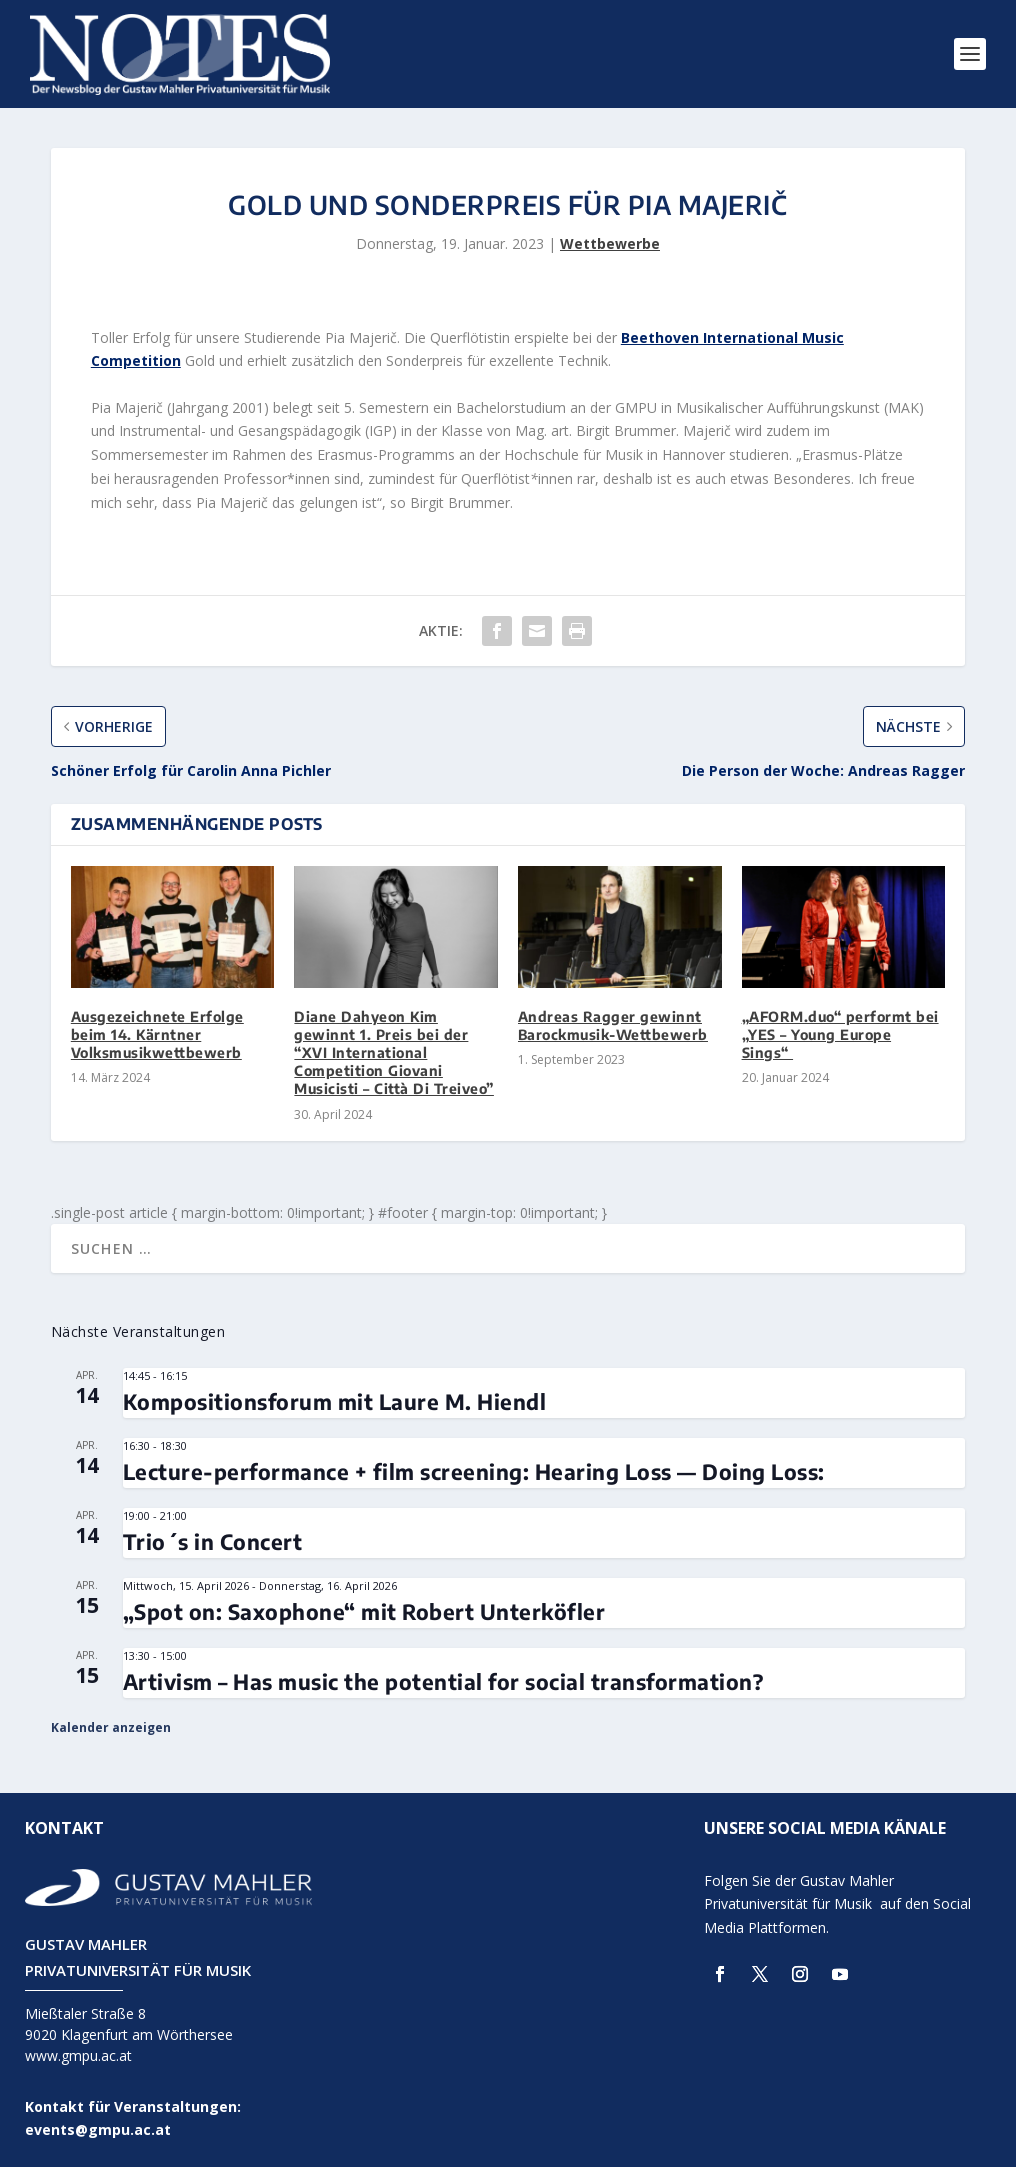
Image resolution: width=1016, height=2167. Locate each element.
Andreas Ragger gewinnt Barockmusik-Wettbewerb (613, 1025)
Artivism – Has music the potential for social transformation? (443, 1681)
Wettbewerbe (610, 243)
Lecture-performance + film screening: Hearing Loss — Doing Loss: (474, 1471)
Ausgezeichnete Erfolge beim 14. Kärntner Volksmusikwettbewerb (157, 1034)
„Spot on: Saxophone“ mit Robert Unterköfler (364, 1611)
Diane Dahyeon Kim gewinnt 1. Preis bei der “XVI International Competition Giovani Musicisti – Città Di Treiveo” (394, 1053)
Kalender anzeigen (111, 1727)
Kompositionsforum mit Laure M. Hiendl (335, 1401)
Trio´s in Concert (213, 1541)
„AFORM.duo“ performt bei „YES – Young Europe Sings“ (840, 1034)
